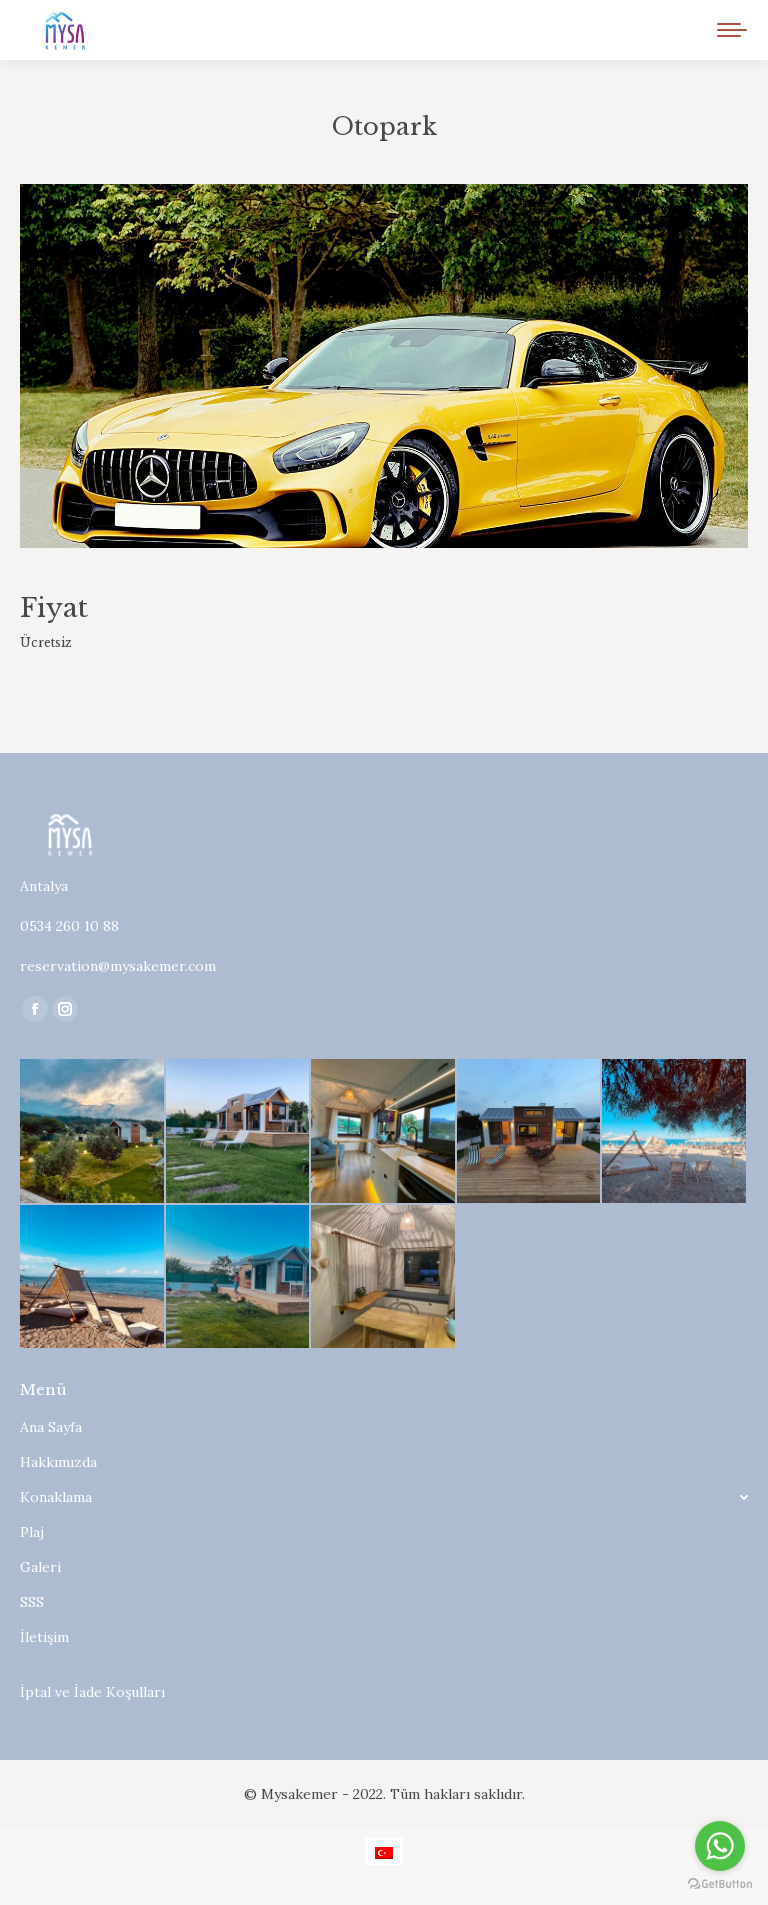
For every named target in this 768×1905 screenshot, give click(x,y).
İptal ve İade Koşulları (92, 1692)
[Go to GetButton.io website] (720, 1884)
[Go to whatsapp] (720, 1846)
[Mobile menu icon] (732, 30)
